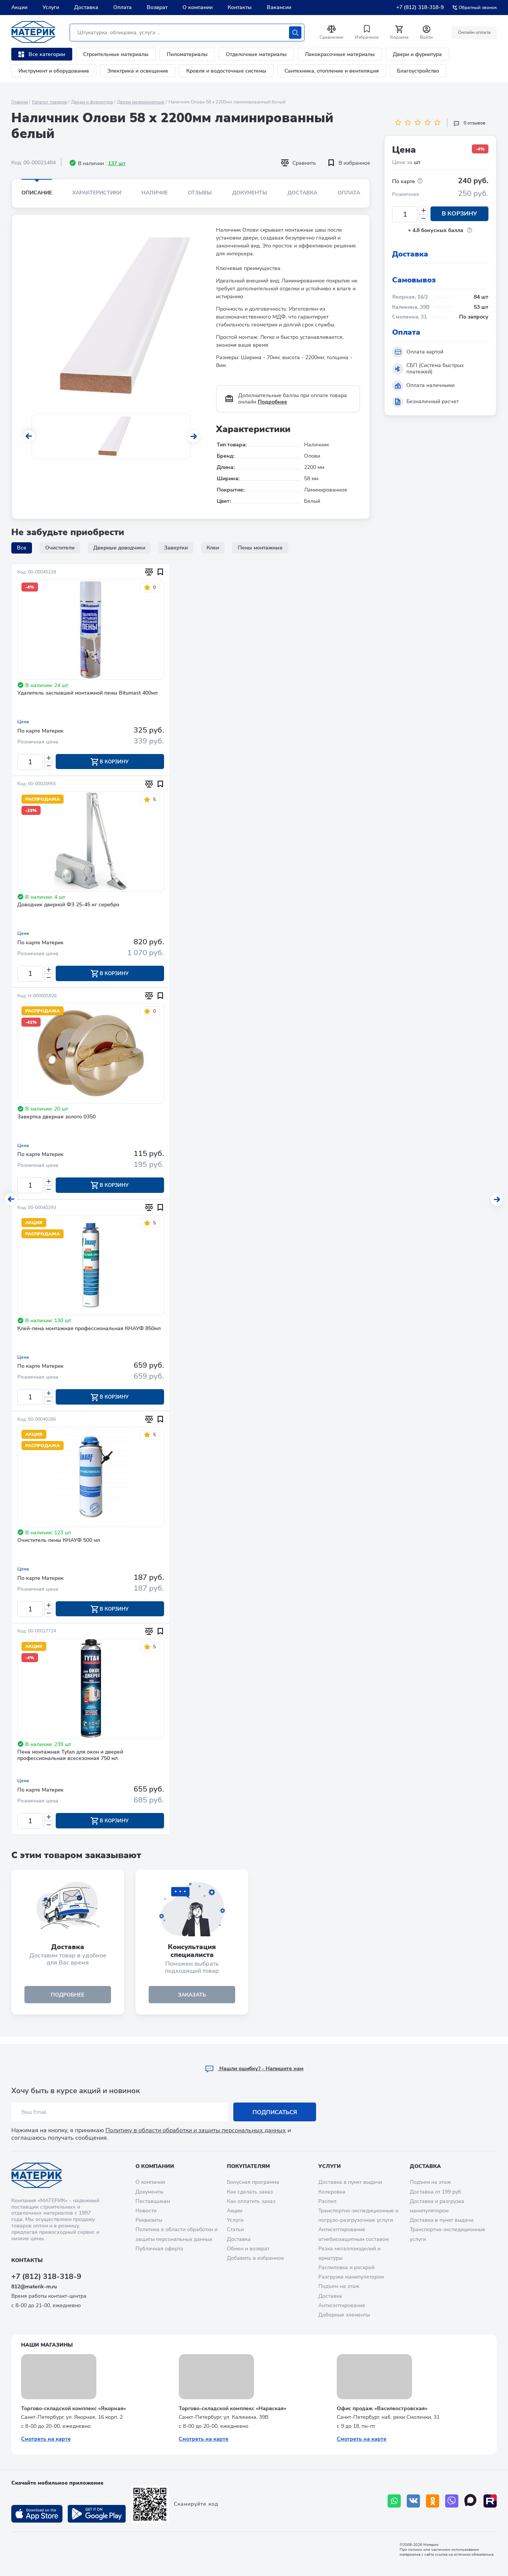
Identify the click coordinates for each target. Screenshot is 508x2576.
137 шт (117, 163)
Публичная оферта (159, 2248)
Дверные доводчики (119, 547)
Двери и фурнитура (417, 54)
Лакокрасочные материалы (340, 54)
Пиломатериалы (187, 54)
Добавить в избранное (255, 2258)
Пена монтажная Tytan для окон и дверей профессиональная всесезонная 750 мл (70, 1759)
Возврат (157, 7)
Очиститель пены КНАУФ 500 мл (58, 1543)
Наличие (154, 192)
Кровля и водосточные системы (226, 70)
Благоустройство (418, 70)
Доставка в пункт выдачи (350, 2182)
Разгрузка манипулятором (351, 2276)
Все (21, 547)
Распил (327, 2201)
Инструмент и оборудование (53, 70)
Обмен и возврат (248, 2248)
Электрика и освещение (137, 70)
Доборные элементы (344, 2314)
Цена (23, 721)
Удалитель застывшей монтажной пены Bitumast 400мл (87, 693)
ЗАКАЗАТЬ (192, 2000)
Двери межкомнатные (140, 102)
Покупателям (248, 2166)
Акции (19, 7)
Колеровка (331, 2191)
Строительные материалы (116, 54)
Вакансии (279, 7)
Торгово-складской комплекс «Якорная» (73, 2408)
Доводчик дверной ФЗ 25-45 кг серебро (68, 906)
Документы (249, 192)
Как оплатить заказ (251, 2201)
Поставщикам (152, 2201)
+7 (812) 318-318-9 (420, 7)
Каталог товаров (49, 102)
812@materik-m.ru (34, 2286)
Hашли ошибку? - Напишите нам (254, 2068)
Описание (36, 192)
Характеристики (96, 192)
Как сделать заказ (250, 2191)
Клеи (213, 547)
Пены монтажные (260, 547)
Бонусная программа (253, 2182)
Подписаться (275, 2112)
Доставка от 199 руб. (436, 2191)
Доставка (86, 7)
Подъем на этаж (338, 2286)
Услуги (51, 7)
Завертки (176, 547)
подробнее (67, 2000)
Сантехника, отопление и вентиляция (331, 70)
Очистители (60, 547)
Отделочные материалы (256, 54)
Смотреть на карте (46, 2438)
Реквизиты (148, 2220)
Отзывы (200, 192)
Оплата (122, 7)
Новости (146, 2210)
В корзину (459, 214)
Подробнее (272, 401)
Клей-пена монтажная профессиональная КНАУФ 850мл (89, 1331)
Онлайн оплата (473, 32)
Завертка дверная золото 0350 (56, 1118)
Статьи (235, 2229)
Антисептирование (341, 2305)
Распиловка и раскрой (346, 2267)
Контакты (240, 7)
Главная (19, 102)
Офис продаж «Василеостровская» (382, 2408)
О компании (198, 7)
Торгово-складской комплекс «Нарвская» (232, 2408)
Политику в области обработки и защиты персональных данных (195, 2130)
